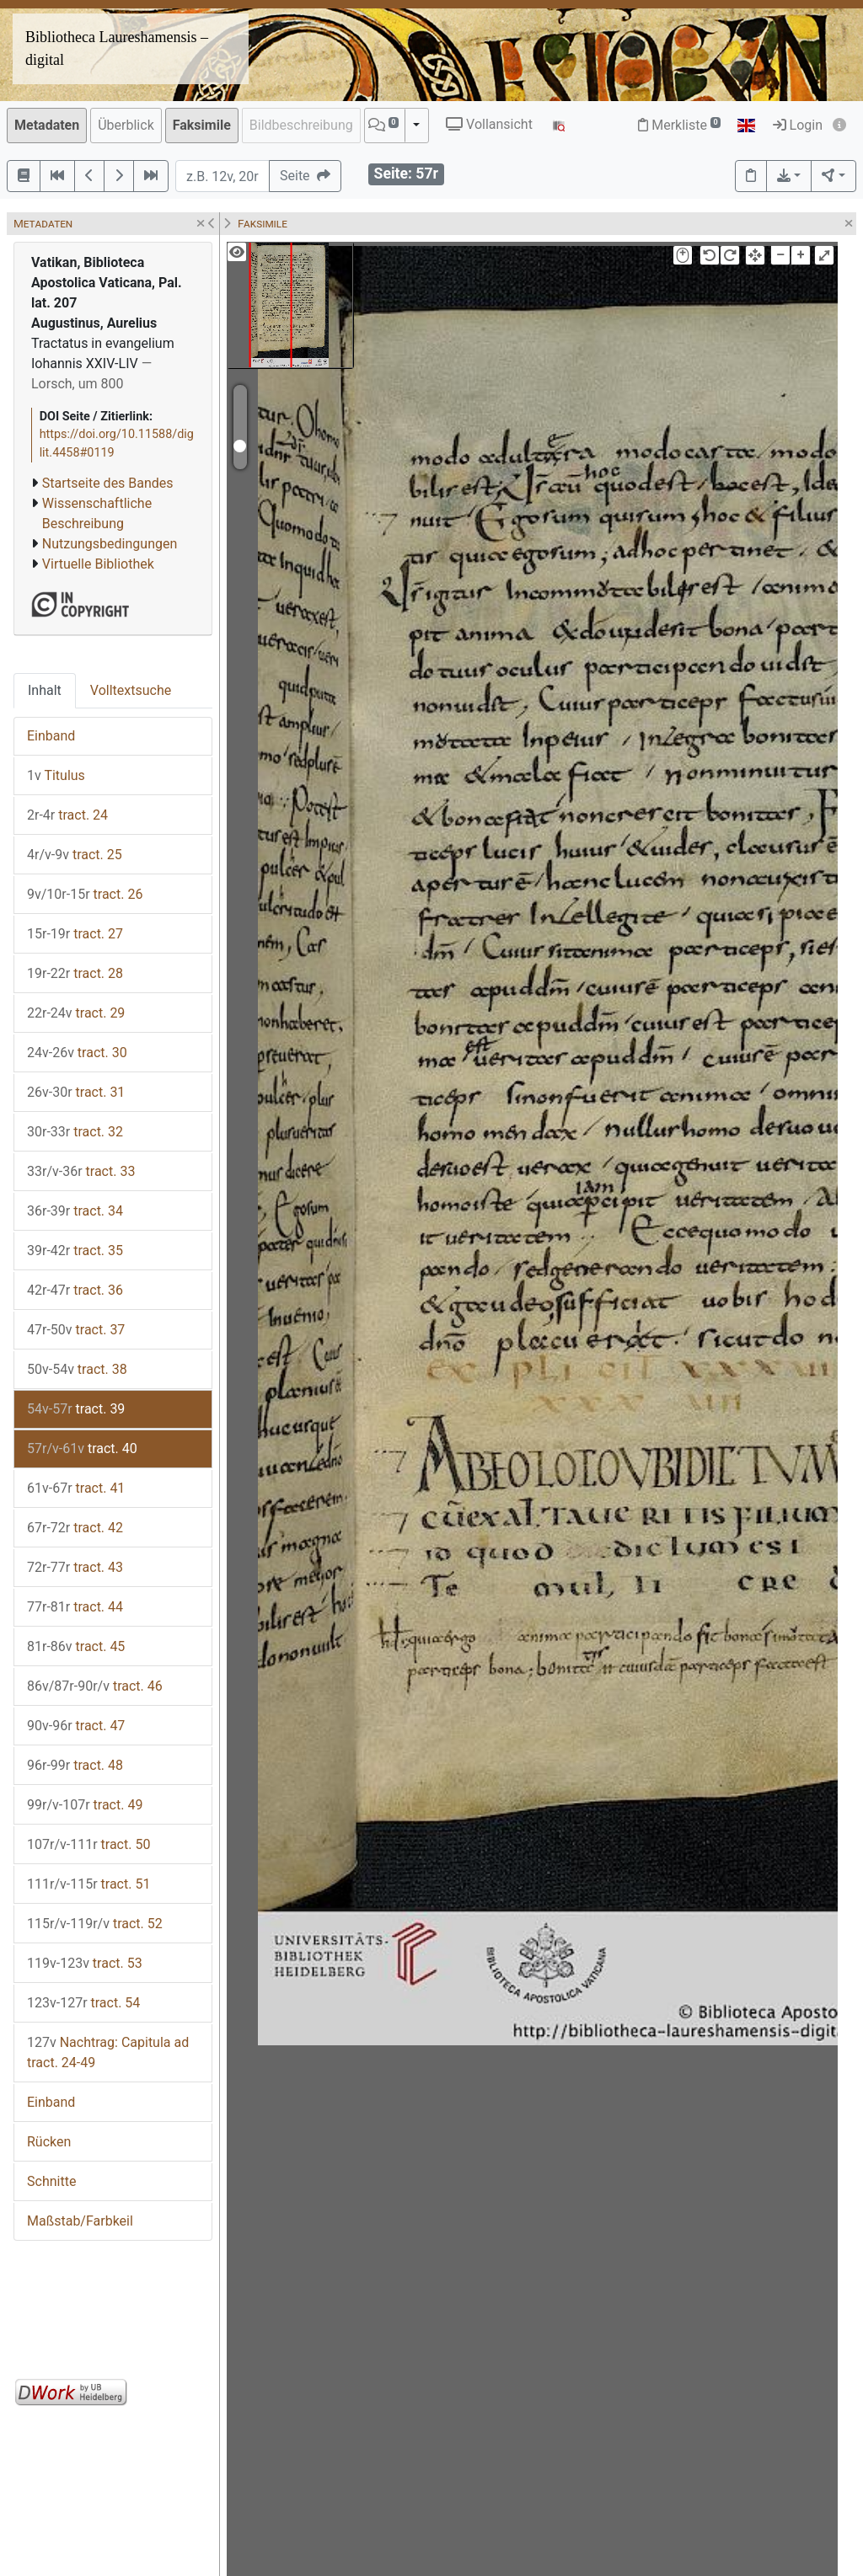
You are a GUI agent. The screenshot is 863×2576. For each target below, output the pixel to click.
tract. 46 (95, 1686)
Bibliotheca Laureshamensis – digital (116, 48)
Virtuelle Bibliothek (98, 564)
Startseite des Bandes (108, 483)
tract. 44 (75, 1607)
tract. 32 (75, 1132)
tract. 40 (82, 1448)
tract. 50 (88, 1844)
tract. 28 (75, 973)
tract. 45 (76, 1646)
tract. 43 (75, 1567)
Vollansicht (489, 124)
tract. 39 (76, 1409)
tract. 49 (84, 1805)
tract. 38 (77, 1369)
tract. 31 (76, 1092)
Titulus (56, 775)
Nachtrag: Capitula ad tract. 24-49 (108, 2052)
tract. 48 (75, 1765)
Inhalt (45, 690)
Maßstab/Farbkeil (80, 2221)
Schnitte (51, 2181)
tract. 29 (76, 1013)
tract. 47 (76, 1726)
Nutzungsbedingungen (109, 544)
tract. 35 (75, 1251)
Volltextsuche (130, 690)
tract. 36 (75, 1290)
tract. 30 (77, 1053)
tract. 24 (67, 815)
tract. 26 (84, 894)
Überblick (126, 125)
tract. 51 (88, 1884)
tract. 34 (75, 1211)
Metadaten (46, 125)
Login (798, 125)
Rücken (49, 2142)
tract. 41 (76, 1488)
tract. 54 (83, 2003)
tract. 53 (84, 1963)
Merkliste (679, 125)
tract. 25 (74, 855)
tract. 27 (75, 934)
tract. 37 (76, 1330)
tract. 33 (81, 1171)
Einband (51, 736)
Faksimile (202, 125)
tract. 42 (75, 1528)
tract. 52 (95, 1924)
